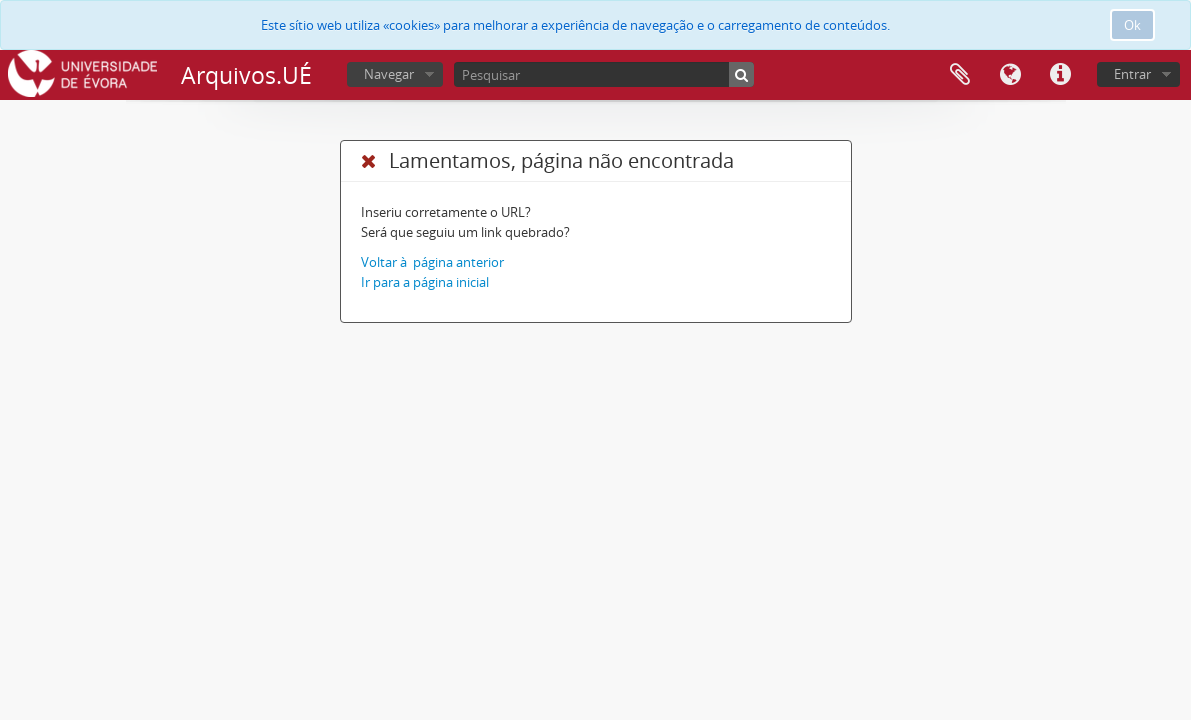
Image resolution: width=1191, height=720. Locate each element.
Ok (1132, 25)
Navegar (389, 74)
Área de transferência (960, 75)
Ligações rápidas (1060, 75)
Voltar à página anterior (432, 262)
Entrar (1132, 74)
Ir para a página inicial (425, 282)
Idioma (1010, 75)
